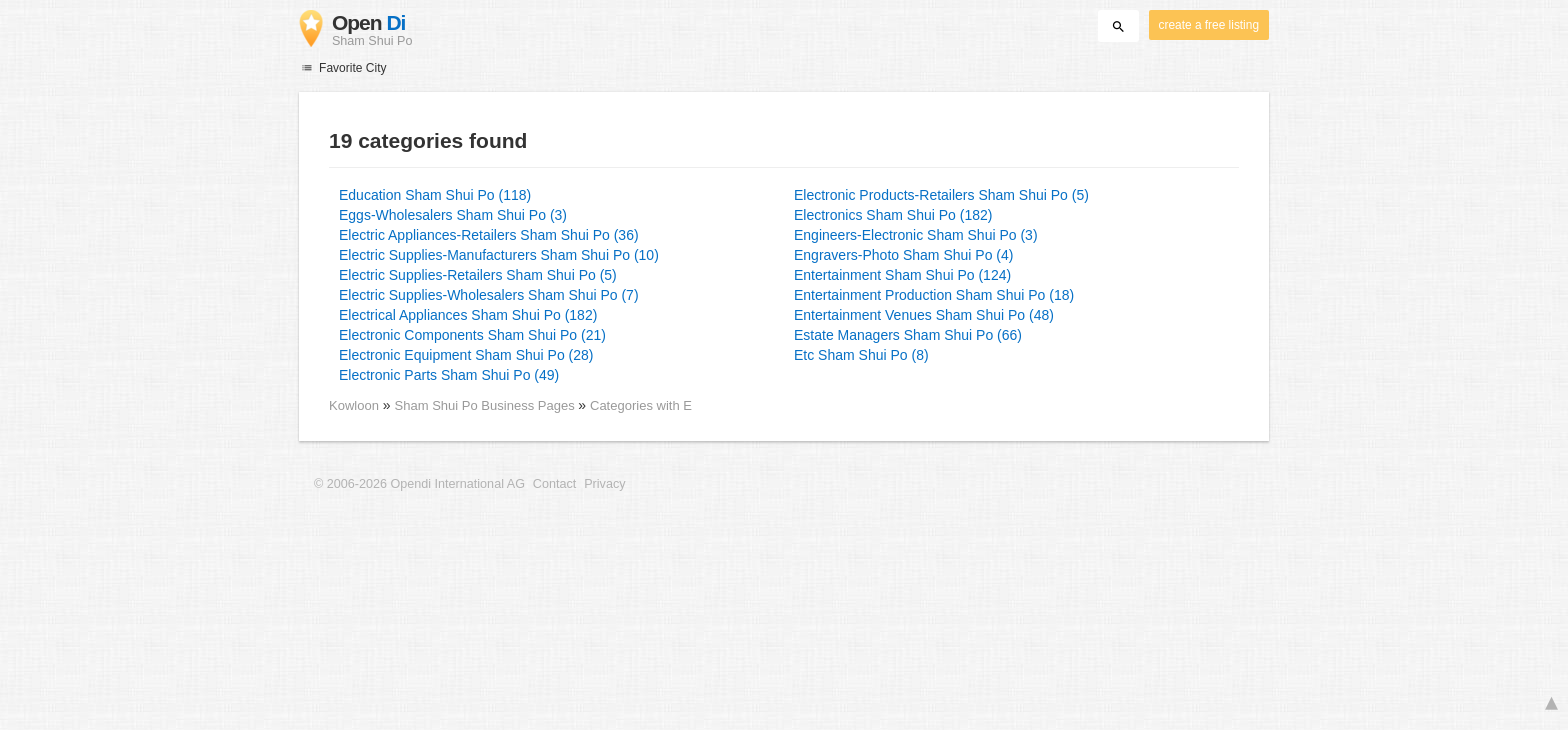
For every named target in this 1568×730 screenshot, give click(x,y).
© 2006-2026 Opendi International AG (419, 484)
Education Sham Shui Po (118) (435, 195)
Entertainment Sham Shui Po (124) (902, 275)
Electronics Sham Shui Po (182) (893, 215)
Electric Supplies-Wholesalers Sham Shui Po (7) (489, 295)
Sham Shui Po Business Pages (487, 405)
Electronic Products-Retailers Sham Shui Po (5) (941, 195)
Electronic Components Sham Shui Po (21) (472, 335)
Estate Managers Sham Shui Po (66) (908, 335)
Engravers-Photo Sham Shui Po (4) (903, 255)
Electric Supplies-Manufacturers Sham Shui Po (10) (499, 255)
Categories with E (641, 405)
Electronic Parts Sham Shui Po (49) (449, 375)
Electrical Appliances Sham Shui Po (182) (468, 315)
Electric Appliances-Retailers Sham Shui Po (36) (489, 235)
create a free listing (1209, 25)
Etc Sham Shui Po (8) (861, 355)
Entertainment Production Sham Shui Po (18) (934, 295)
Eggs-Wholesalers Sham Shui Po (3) (453, 215)
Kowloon (354, 405)
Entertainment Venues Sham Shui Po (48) (924, 315)
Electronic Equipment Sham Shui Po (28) (466, 355)
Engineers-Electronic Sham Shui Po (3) (916, 235)
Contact (554, 484)
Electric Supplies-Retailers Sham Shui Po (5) (478, 275)
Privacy (604, 484)
